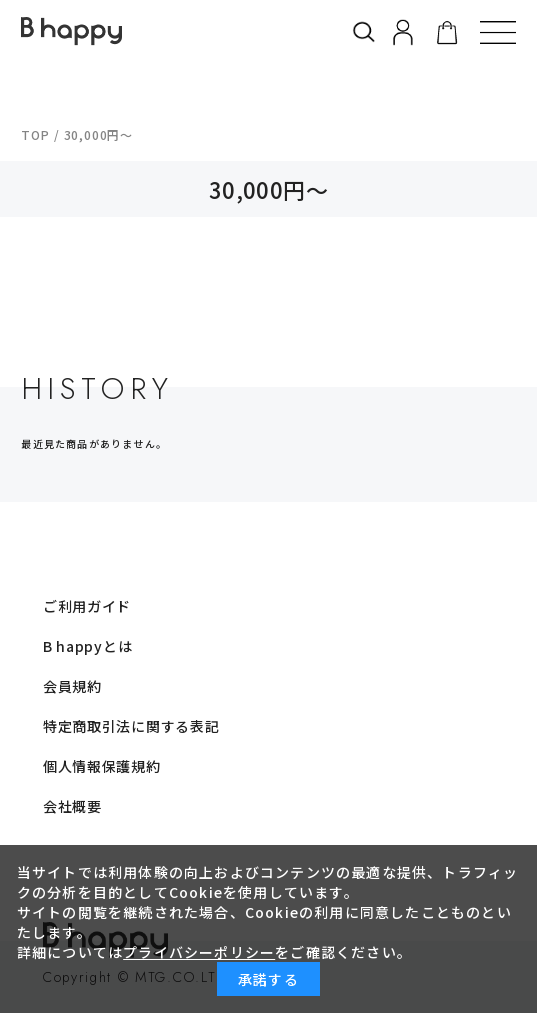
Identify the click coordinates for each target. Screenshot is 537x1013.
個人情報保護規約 (102, 766)
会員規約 (72, 686)
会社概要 (72, 806)
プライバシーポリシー (199, 952)
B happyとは (87, 646)
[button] (498, 32)
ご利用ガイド (87, 606)
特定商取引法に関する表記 (131, 726)
